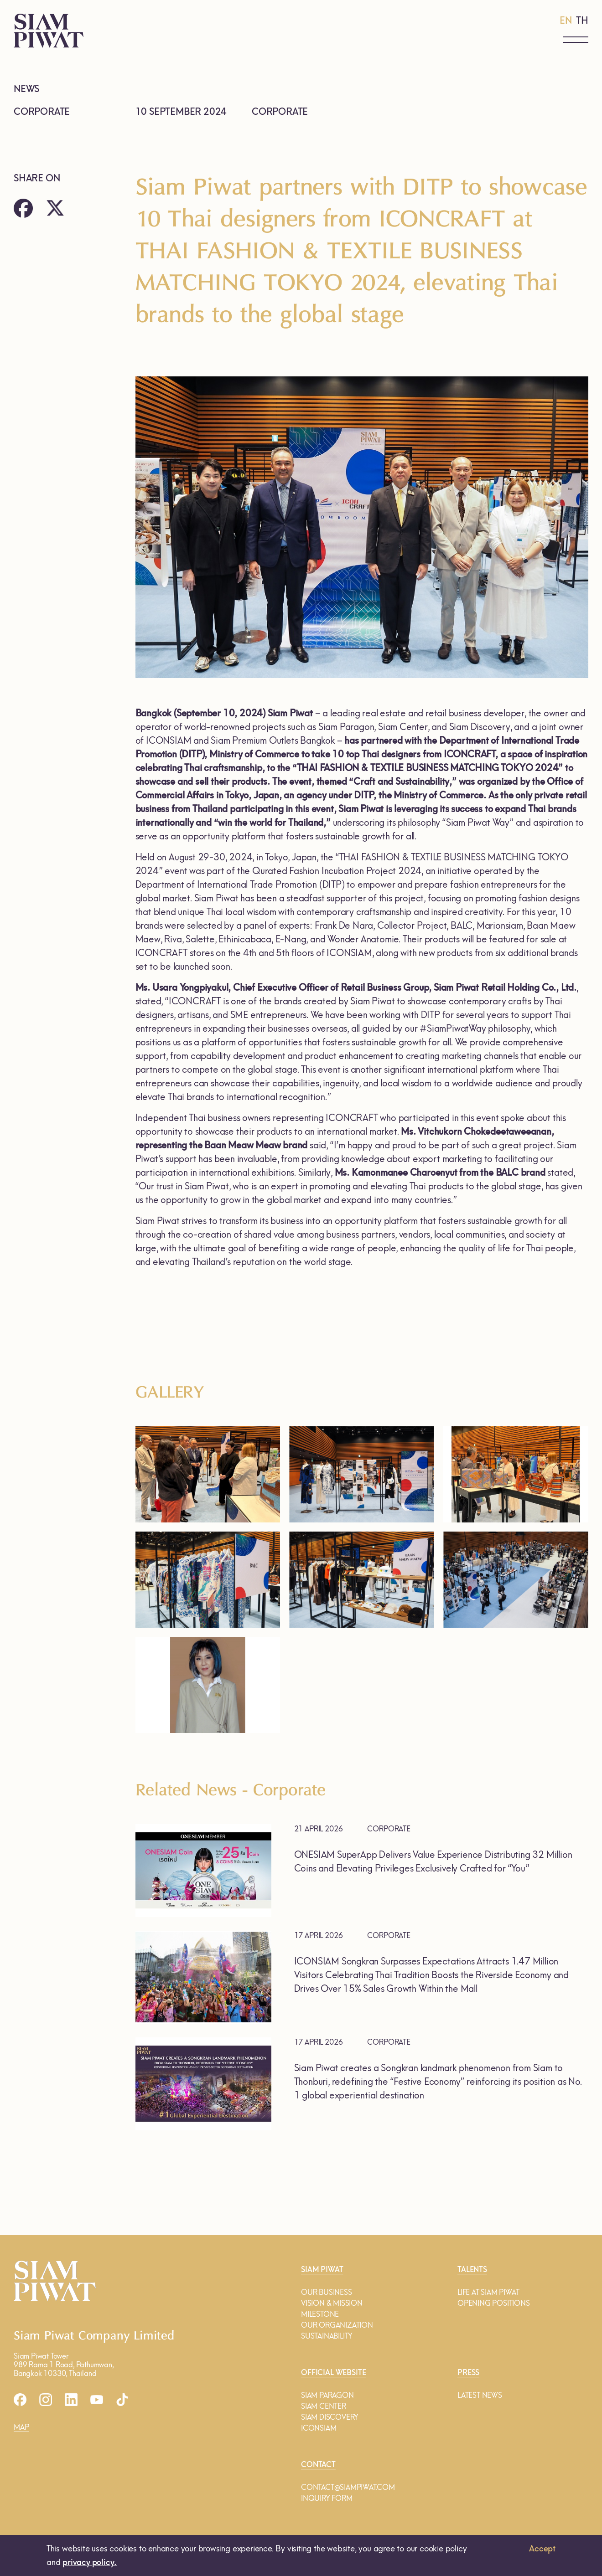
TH (582, 20)
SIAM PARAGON (327, 2395)
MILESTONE (320, 2314)
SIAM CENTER (323, 2406)
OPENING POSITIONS (493, 2303)
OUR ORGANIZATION (337, 2325)
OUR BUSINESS (326, 2292)
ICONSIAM (318, 2428)
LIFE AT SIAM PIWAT (488, 2292)
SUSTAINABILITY (327, 2336)
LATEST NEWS (479, 2395)
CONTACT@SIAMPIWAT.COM (348, 2487)
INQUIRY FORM (327, 2498)
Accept (542, 2549)
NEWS (26, 88)
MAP (21, 2427)
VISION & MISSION (332, 2303)
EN (566, 20)
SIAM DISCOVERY (329, 2417)
